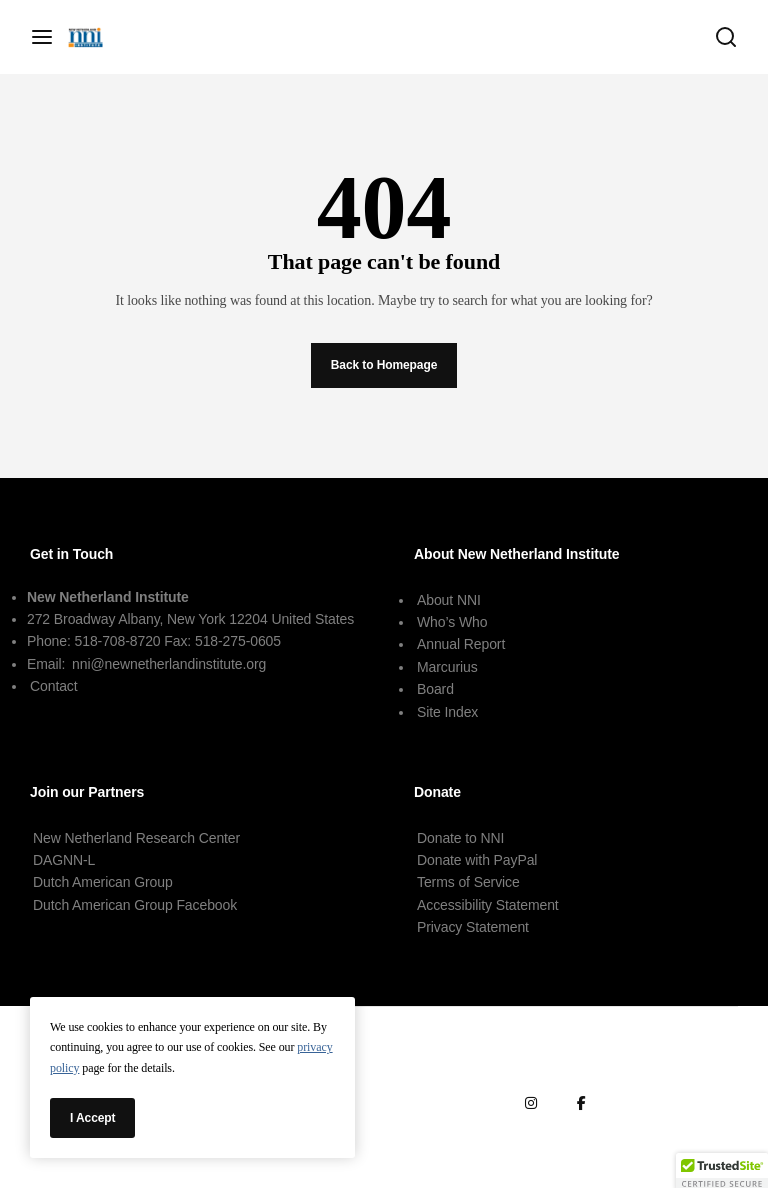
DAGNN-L (64, 860)
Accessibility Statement (488, 905)
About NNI (449, 600)
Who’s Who (452, 622)
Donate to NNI (460, 838)
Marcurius (447, 667)
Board (435, 689)
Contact (54, 686)
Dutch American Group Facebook (135, 905)
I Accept (92, 1118)
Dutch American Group (103, 882)
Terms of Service (468, 882)
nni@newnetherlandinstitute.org (169, 664)
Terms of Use (646, 1055)
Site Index (447, 712)
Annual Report (461, 644)
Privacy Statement (473, 927)
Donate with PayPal (477, 860)
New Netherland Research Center (136, 838)
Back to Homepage (384, 365)
